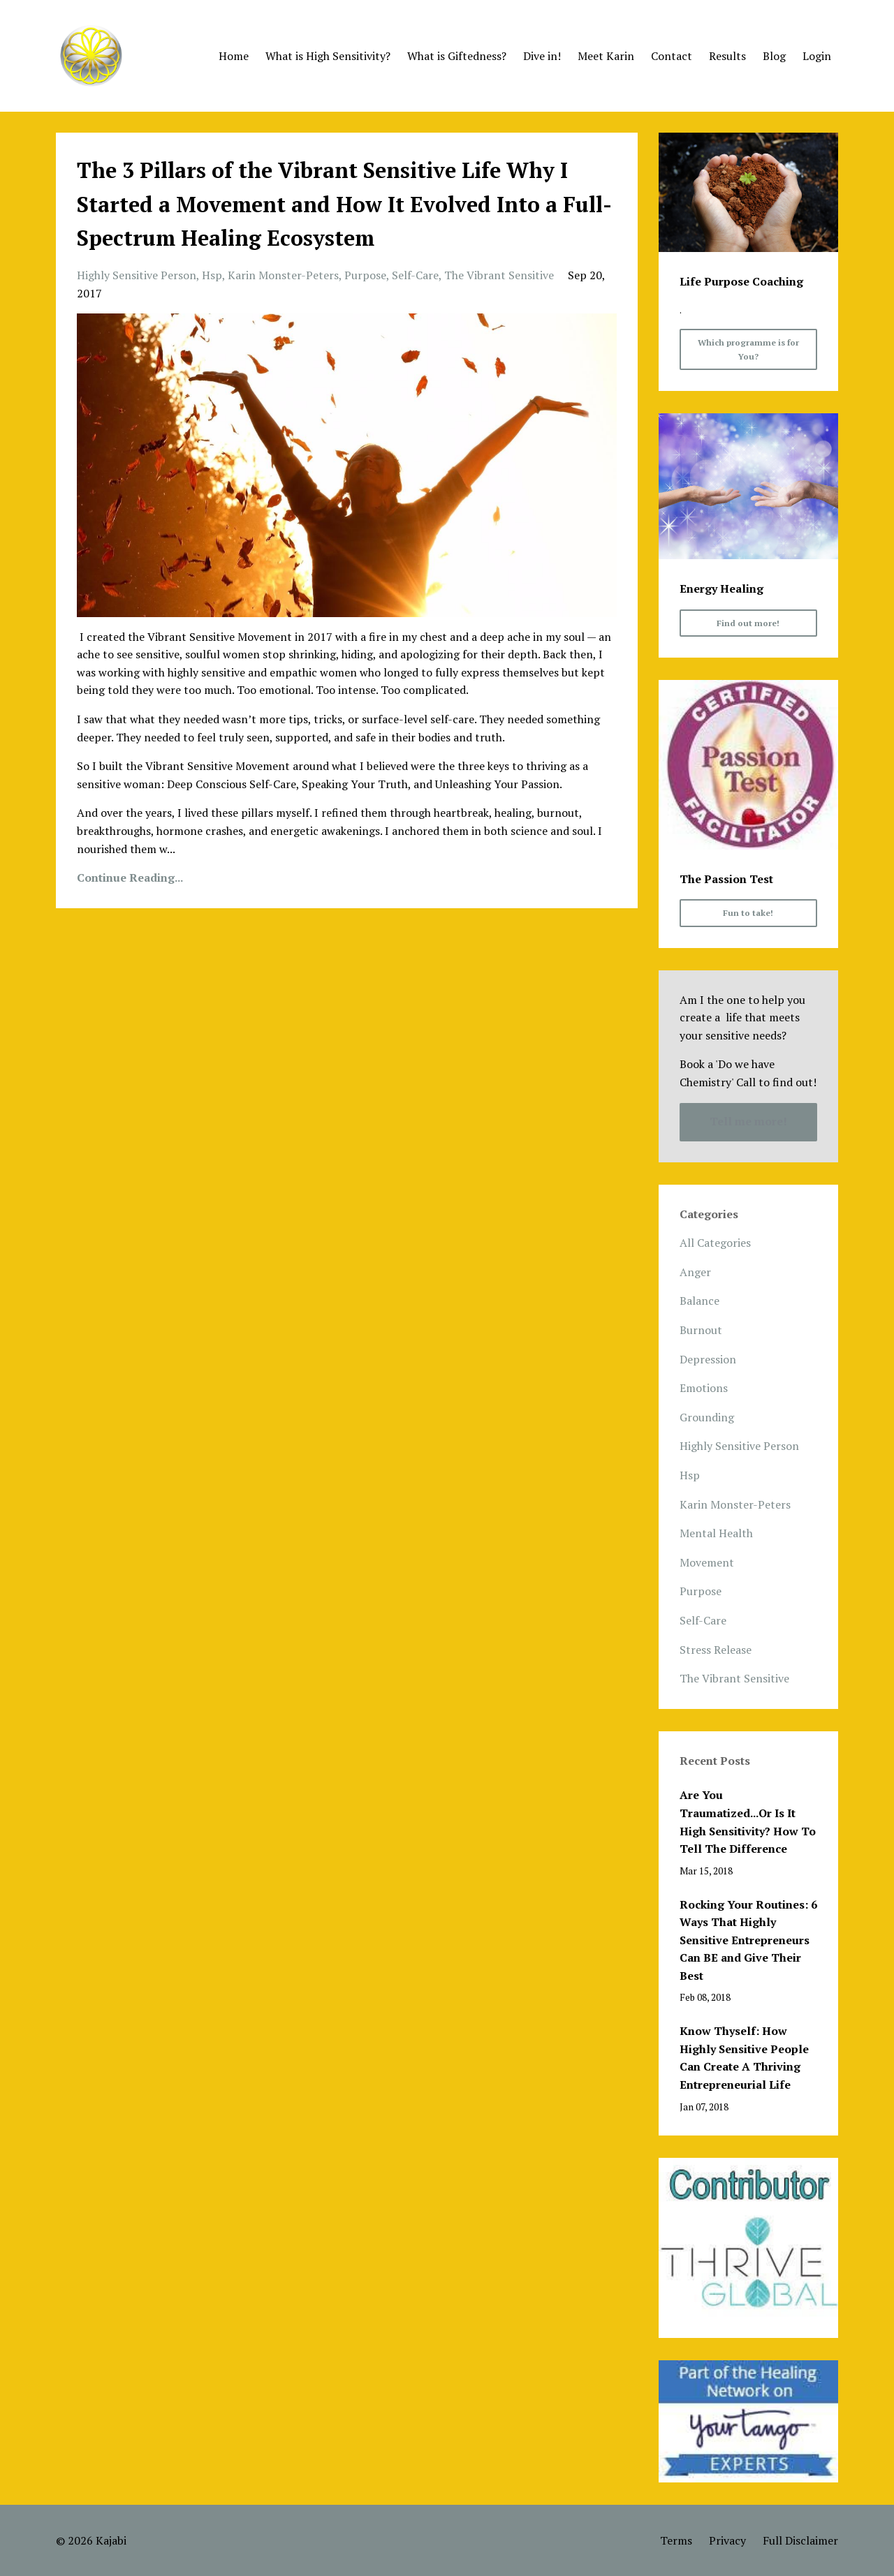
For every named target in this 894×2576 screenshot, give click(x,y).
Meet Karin (606, 56)
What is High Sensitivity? (327, 56)
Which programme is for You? (748, 349)
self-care (415, 275)
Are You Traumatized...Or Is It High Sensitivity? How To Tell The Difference (748, 1821)
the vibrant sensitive (499, 275)
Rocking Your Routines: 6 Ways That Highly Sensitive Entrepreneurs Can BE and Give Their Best (748, 1940)
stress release (716, 1649)
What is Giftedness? (456, 56)
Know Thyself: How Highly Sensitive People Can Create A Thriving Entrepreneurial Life (744, 2057)
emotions (704, 1388)
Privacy (727, 2540)
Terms (676, 2540)
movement (707, 1562)
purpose (365, 275)
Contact (671, 56)
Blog (774, 56)
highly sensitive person (136, 275)
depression (708, 1359)
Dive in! (542, 56)
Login (817, 56)
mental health (716, 1533)
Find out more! (748, 623)
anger (695, 1272)
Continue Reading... (130, 877)
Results (727, 56)
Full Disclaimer (800, 2540)
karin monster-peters (283, 275)
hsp (212, 275)
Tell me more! (748, 1121)
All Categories (715, 1242)
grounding (707, 1417)
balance (699, 1300)
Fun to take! (748, 913)
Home (234, 56)
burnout (701, 1330)
